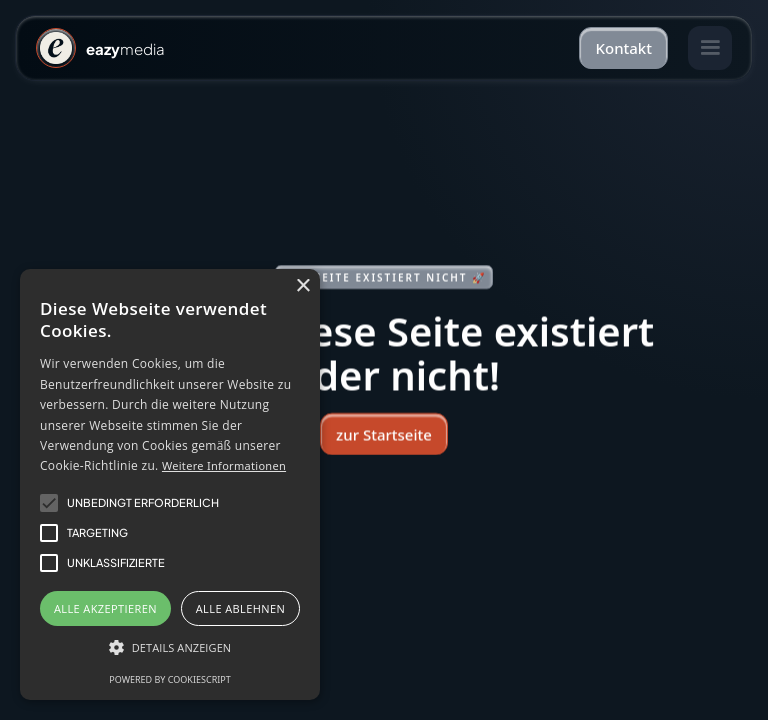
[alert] (170, 484)
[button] (710, 48)
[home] (100, 48)
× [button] (302, 286)
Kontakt (623, 48)
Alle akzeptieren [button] (105, 608)
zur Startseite (384, 434)
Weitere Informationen (224, 465)
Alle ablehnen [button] (240, 608)
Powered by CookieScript (169, 679)
